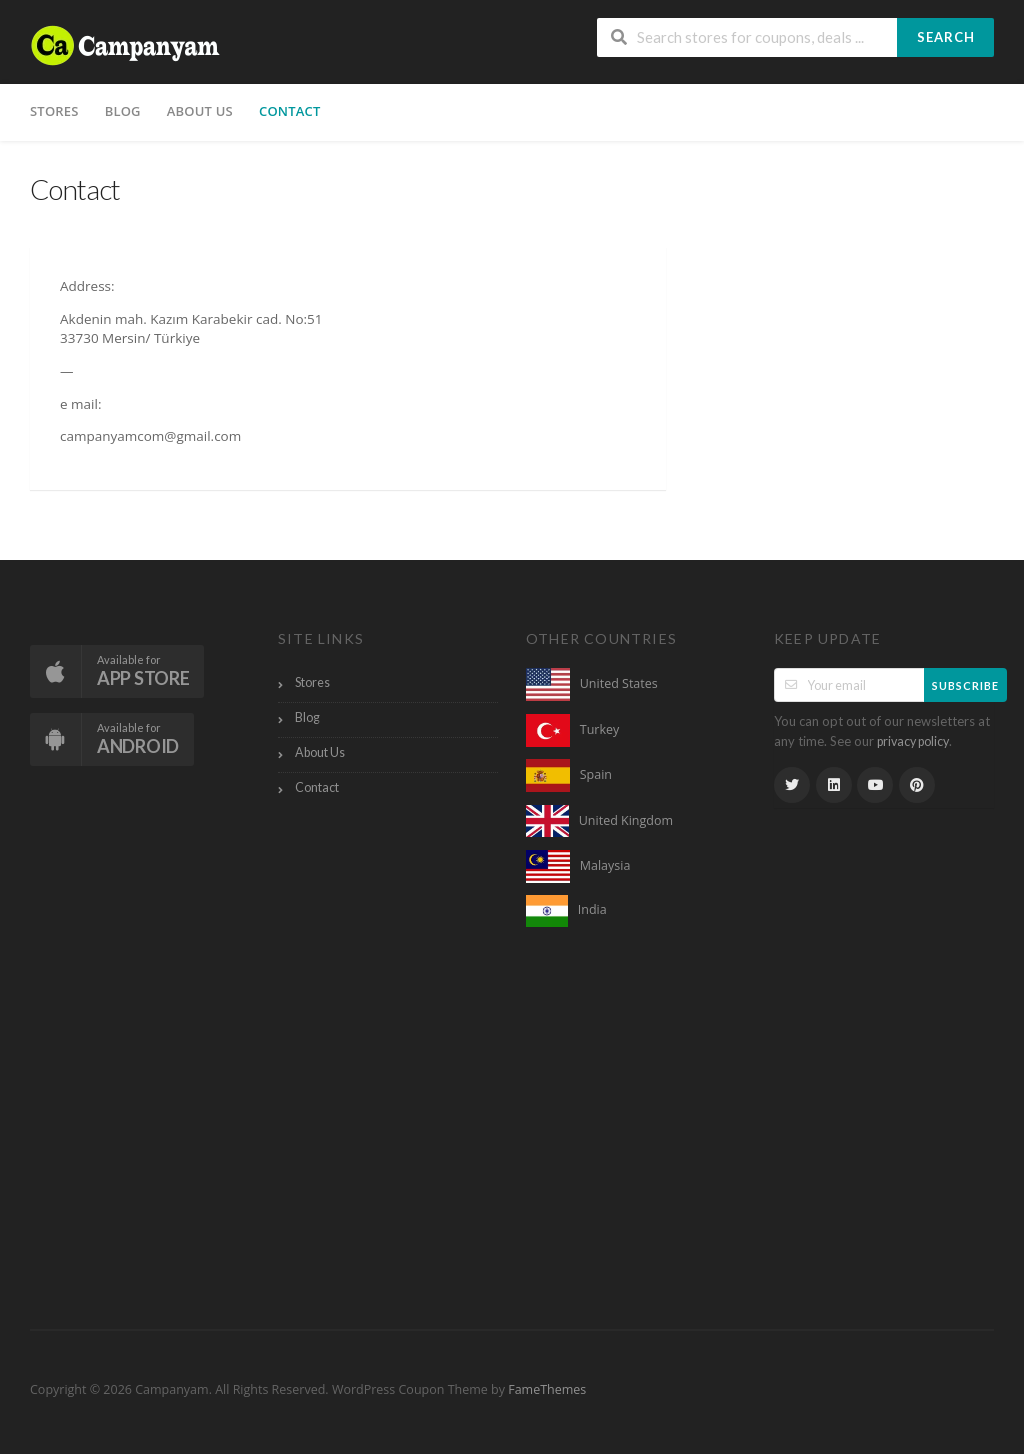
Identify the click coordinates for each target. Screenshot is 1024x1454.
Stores (54, 111)
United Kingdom (626, 819)
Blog (123, 111)
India (592, 909)
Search (946, 37)
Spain (596, 774)
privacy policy (913, 741)
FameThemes (547, 1389)
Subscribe (965, 685)
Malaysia (605, 865)
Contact (290, 111)
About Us (200, 111)
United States (619, 683)
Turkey (600, 729)
